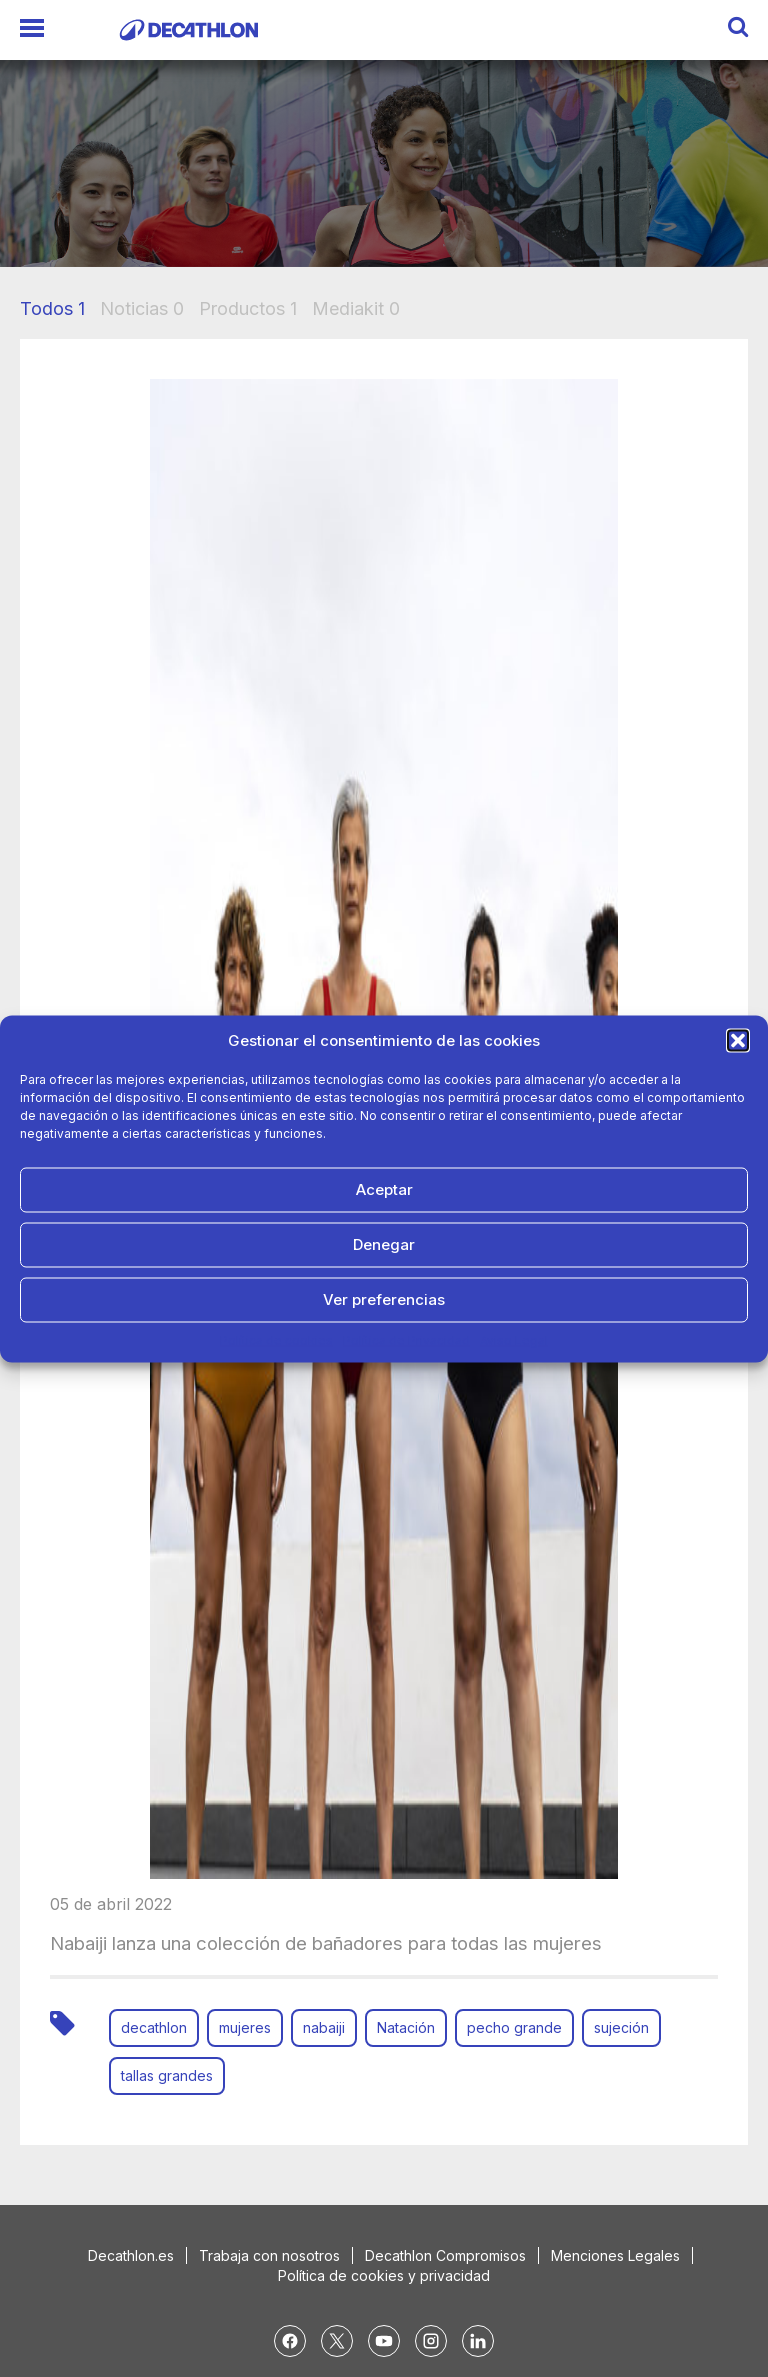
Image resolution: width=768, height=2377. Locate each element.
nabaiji (324, 2027)
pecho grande (514, 2027)
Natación (406, 2027)
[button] (738, 1040)
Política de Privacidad (406, 1339)
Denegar (384, 1244)
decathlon (154, 2027)
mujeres (245, 2027)
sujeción (621, 2027)
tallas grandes (167, 2075)
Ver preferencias (384, 1299)
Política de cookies (276, 1339)
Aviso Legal (514, 1339)
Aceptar (384, 1189)
